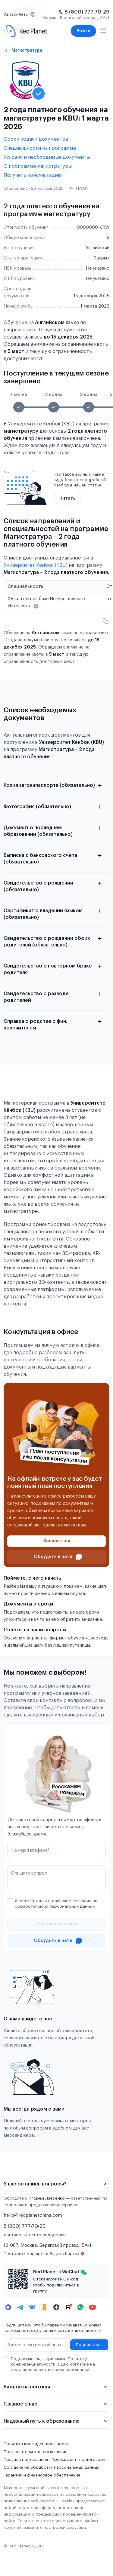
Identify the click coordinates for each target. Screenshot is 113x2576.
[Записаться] (56, 1541)
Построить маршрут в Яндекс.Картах (44, 2254)
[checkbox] (10, 1900)
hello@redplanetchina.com (33, 2215)
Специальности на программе (40, 148)
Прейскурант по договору (78, 2460)
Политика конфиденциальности (36, 2444)
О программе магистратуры (38, 166)
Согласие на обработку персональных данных (51, 2467)
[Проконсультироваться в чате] (56, 1557)
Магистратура (26, 50)
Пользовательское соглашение (35, 2452)
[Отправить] (56, 1924)
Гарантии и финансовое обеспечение (42, 2475)
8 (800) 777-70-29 (86, 12)
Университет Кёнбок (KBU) (35, 565)
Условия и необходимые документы (47, 157)
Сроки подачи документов (36, 139)
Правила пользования (26, 2460)
